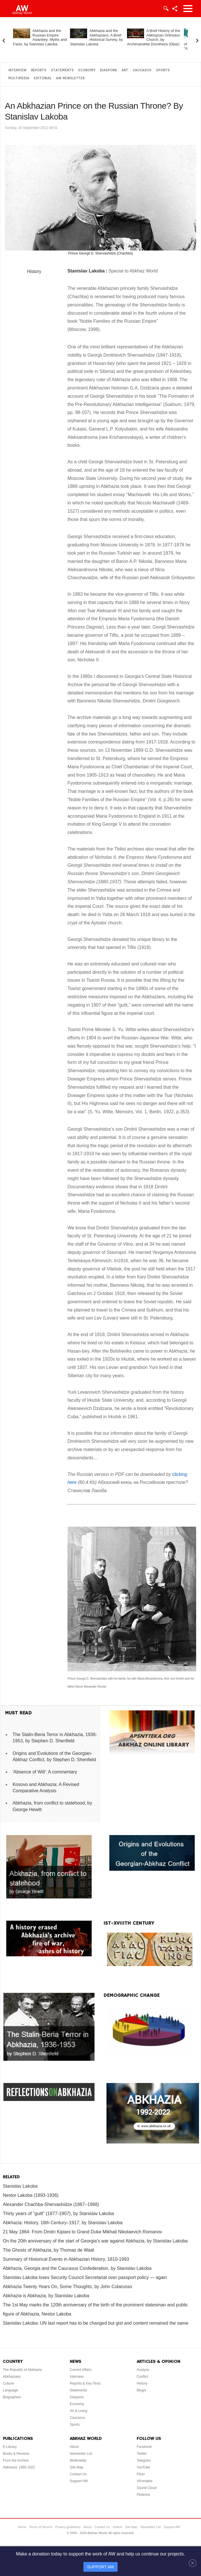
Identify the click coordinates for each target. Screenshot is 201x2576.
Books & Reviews (16, 2454)
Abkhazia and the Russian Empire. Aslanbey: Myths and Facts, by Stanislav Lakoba (40, 37)
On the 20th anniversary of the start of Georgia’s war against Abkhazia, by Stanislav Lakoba (95, 2240)
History (34, 271)
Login (165, 8)
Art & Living (78, 2411)
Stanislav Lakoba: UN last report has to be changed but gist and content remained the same (95, 2323)
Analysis (143, 2370)
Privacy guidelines (68, 2527)
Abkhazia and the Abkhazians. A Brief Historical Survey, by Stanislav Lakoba (96, 37)
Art (125, 70)
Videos (117, 2527)
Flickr (141, 2474)
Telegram (144, 2460)
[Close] (192, 2563)
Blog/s (141, 2390)
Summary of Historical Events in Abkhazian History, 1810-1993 (66, 2259)
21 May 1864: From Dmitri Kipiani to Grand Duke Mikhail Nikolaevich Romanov (82, 2231)
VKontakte (144, 2481)
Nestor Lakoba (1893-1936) (31, 2195)
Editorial (43, 78)
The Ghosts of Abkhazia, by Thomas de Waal (48, 2250)
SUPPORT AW (100, 2567)
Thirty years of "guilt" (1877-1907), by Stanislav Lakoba (58, 2213)
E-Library (10, 2447)
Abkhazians (11, 2377)
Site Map (76, 2467)
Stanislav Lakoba (20, 2186)
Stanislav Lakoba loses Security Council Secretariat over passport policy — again (85, 2277)
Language (10, 2390)
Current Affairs (80, 2370)
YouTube (143, 2467)
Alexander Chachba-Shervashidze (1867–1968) (51, 2204)
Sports (163, 70)
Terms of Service (40, 2527)
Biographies (12, 2397)
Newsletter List (81, 2454)
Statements (62, 70)
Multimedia (18, 78)
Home (22, 2527)
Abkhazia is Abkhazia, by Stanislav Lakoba (46, 2295)
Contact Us (78, 2474)
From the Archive (16, 2460)
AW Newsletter (70, 78)
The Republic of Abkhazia (22, 2370)
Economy (86, 70)
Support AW (79, 2481)
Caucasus (142, 70)
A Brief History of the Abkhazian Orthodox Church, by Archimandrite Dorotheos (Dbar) (153, 37)
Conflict (142, 2377)
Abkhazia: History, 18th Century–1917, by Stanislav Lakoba (62, 2222)
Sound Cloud (146, 2488)
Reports (38, 70)
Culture (8, 2383)
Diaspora (108, 70)
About (74, 2447)
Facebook (144, 2447)
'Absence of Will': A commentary (45, 1771)
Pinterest (143, 2495)
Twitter (142, 2454)
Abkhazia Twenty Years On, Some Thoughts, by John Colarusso (67, 2286)
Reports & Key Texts (85, 2383)
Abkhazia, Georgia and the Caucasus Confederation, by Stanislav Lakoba (77, 2268)
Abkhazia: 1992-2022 (19, 2467)
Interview (17, 70)
